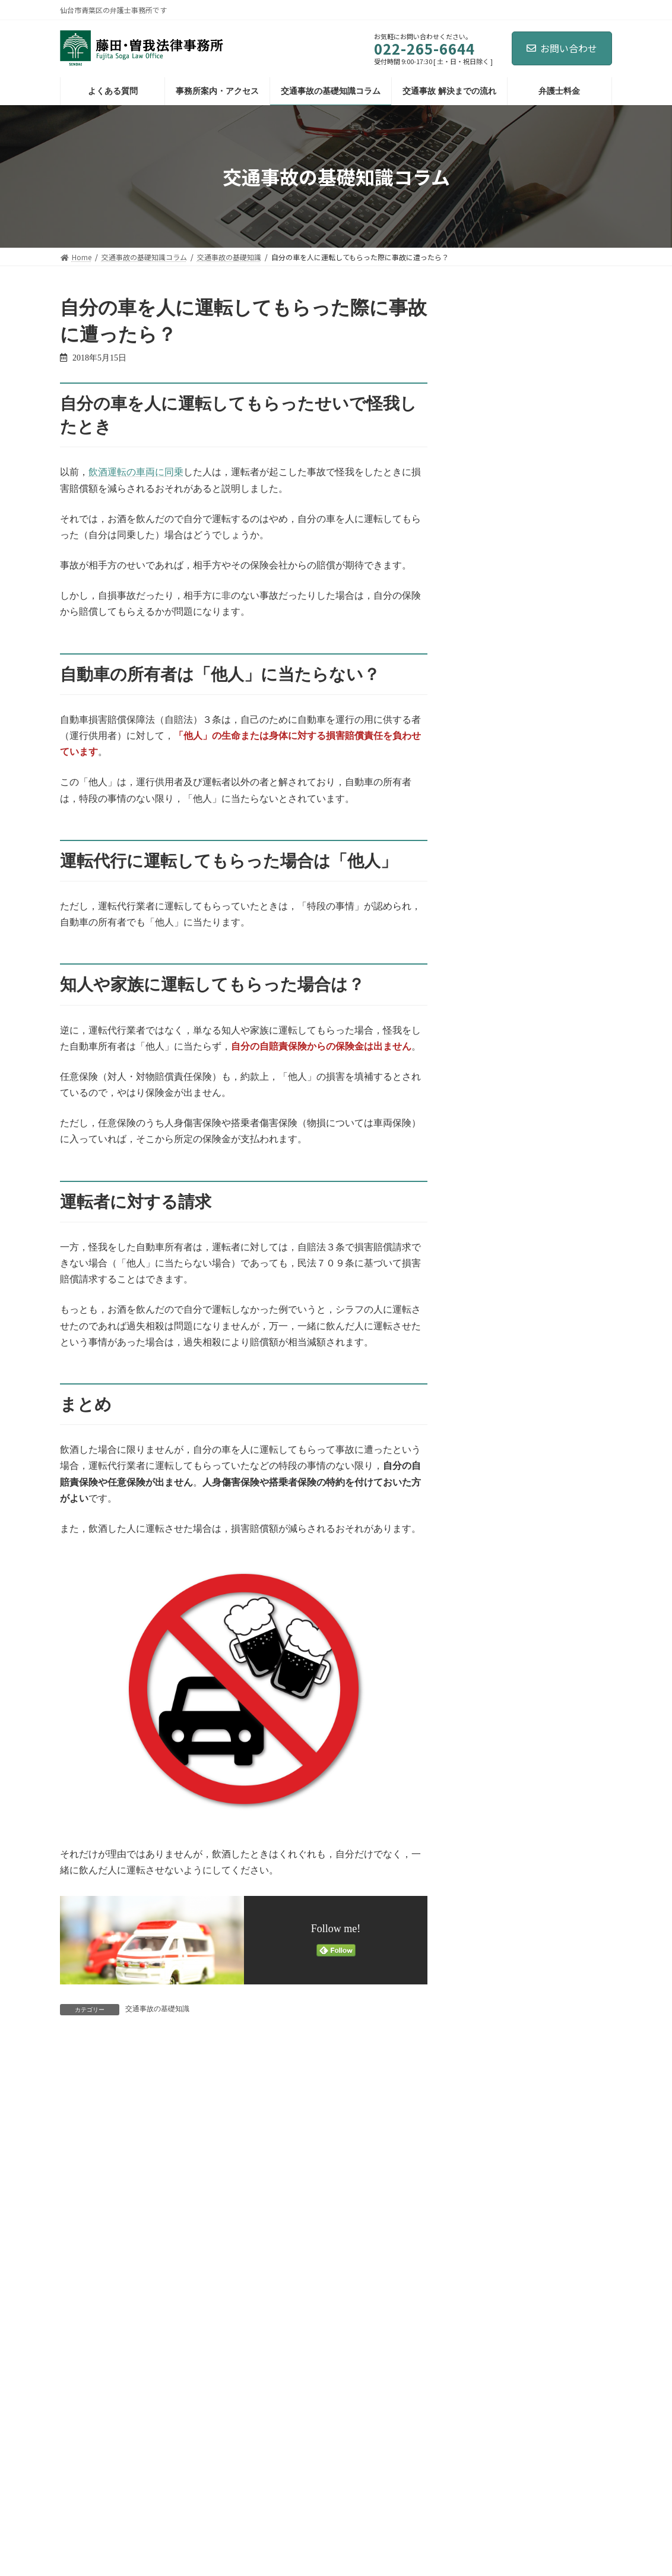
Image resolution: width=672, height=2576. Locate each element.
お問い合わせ (562, 48)
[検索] (585, 306)
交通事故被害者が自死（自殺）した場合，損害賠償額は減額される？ (561, 854)
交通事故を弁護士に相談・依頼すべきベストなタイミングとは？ (561, 787)
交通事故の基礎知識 (157, 2009)
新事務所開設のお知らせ (561, 373)
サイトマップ (187, 2455)
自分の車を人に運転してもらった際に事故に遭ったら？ (561, 518)
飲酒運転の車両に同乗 (135, 472)
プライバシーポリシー (106, 2455)
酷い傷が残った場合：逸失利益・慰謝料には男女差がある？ (561, 451)
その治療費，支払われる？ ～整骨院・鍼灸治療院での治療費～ (563, 585)
